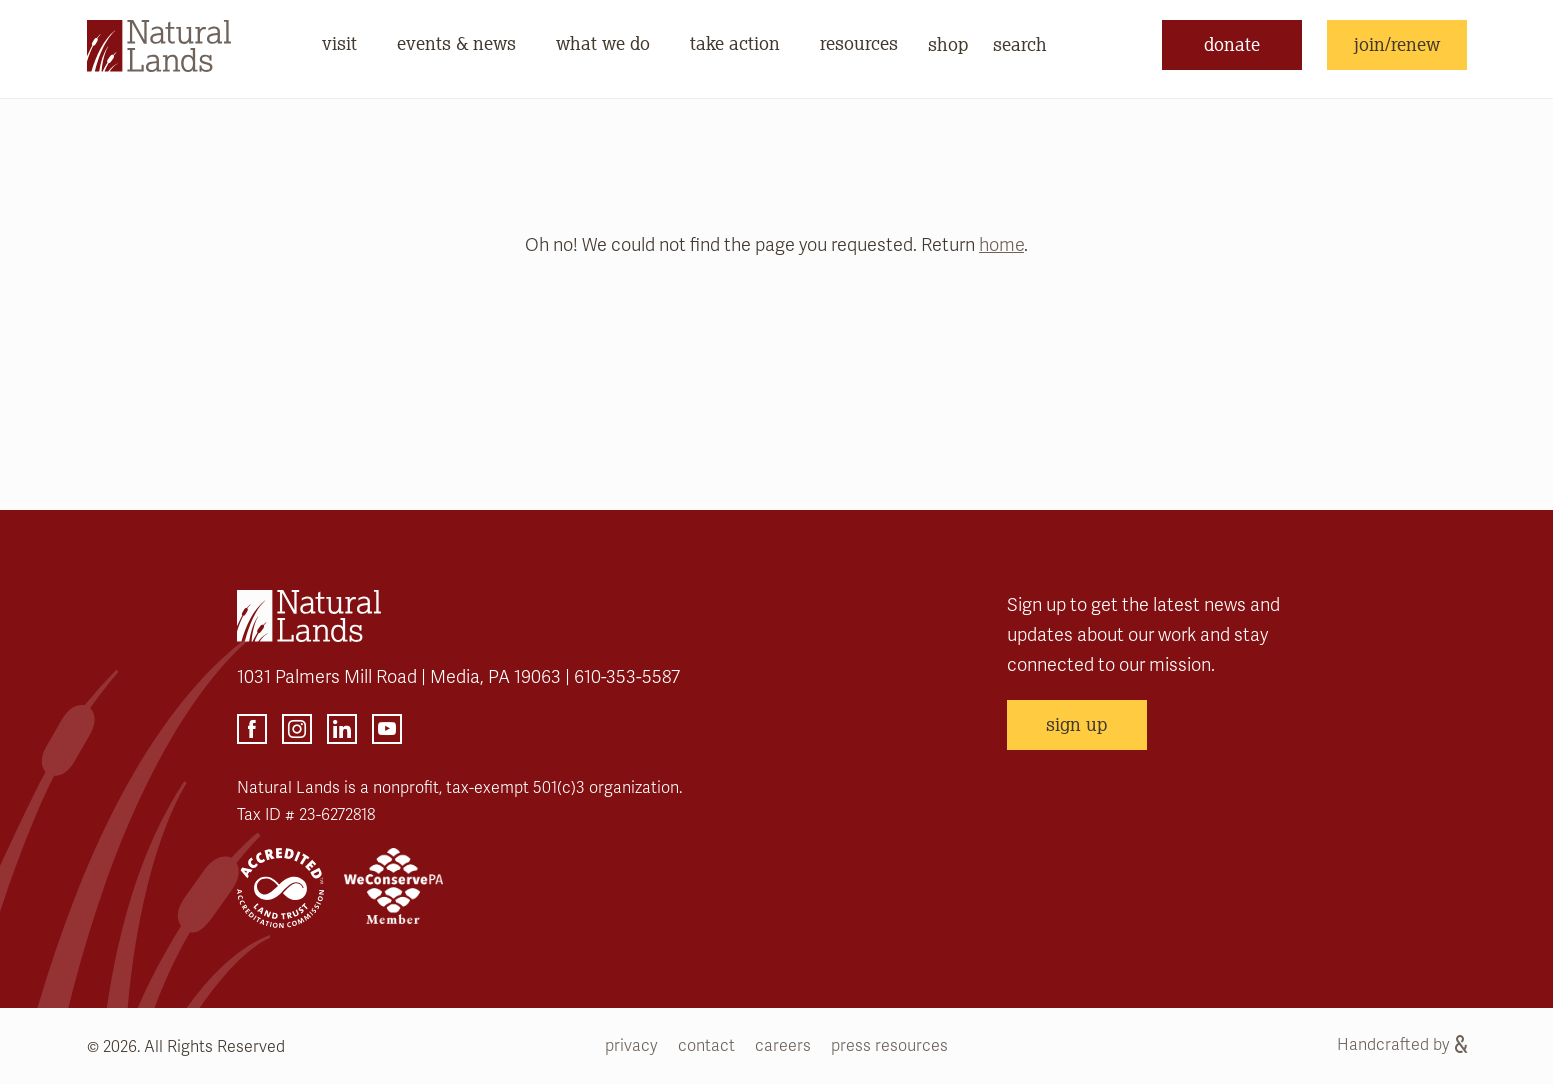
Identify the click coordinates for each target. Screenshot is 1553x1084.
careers (783, 1046)
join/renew (1397, 44)
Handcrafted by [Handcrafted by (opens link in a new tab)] (1402, 1045)
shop (948, 44)
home (1001, 245)
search (1020, 44)
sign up (1076, 724)
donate (1232, 44)
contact (706, 1046)
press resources (889, 1046)
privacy (631, 1046)
